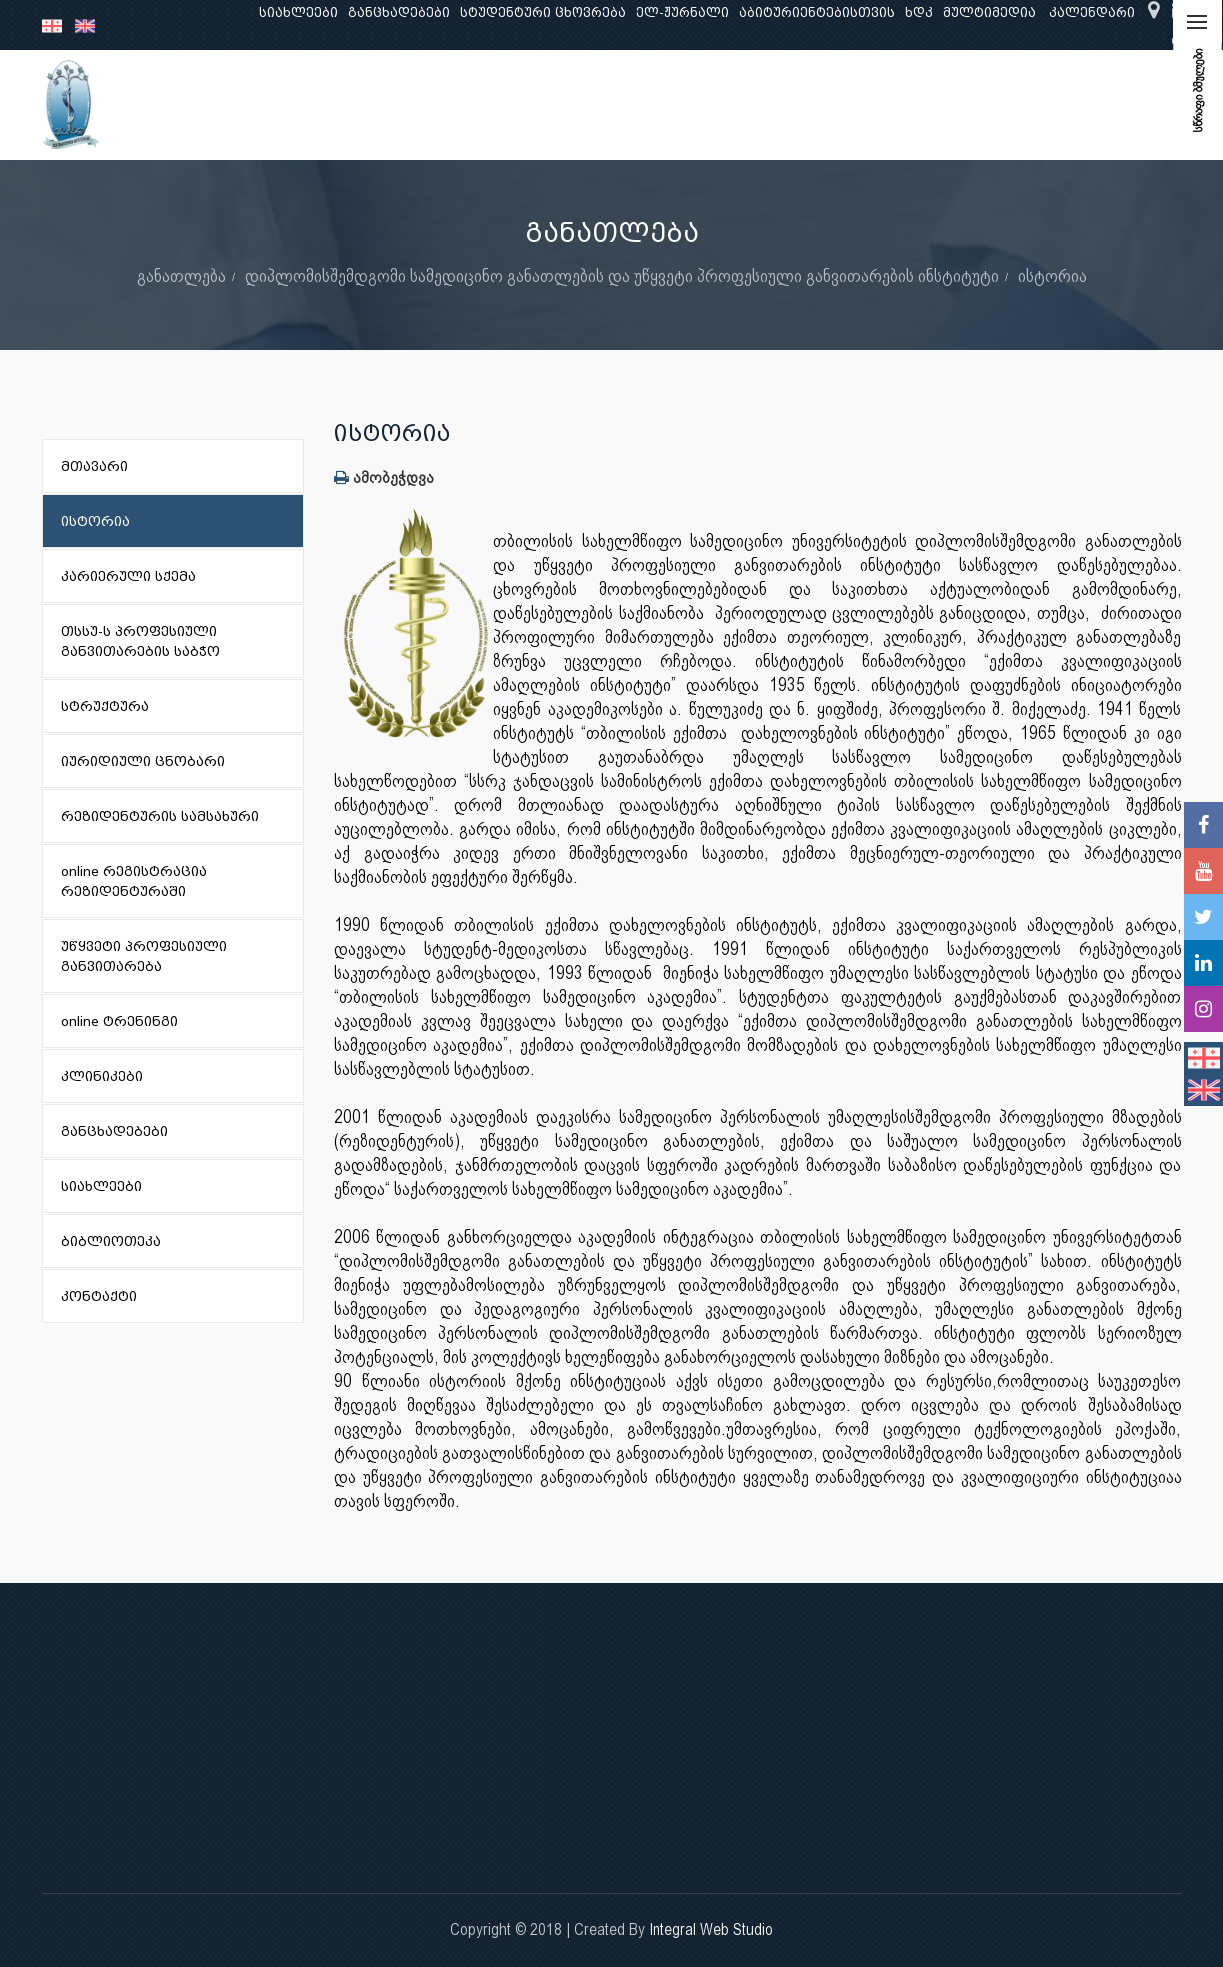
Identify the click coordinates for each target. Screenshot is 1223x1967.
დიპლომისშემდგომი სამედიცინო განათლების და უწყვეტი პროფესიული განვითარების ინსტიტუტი (622, 275)
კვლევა (440, 104)
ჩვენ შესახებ (236, 104)
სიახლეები (298, 12)
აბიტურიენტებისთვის (817, 12)
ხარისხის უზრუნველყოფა (782, 104)
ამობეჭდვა (384, 477)
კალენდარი (1092, 12)
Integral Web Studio (711, 1929)
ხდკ (919, 12)
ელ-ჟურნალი (682, 12)
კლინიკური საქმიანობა (577, 104)
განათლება (348, 104)
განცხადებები (399, 12)
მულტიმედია (989, 12)
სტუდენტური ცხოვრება (543, 12)
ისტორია (1052, 275)
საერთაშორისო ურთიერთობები (1023, 104)
